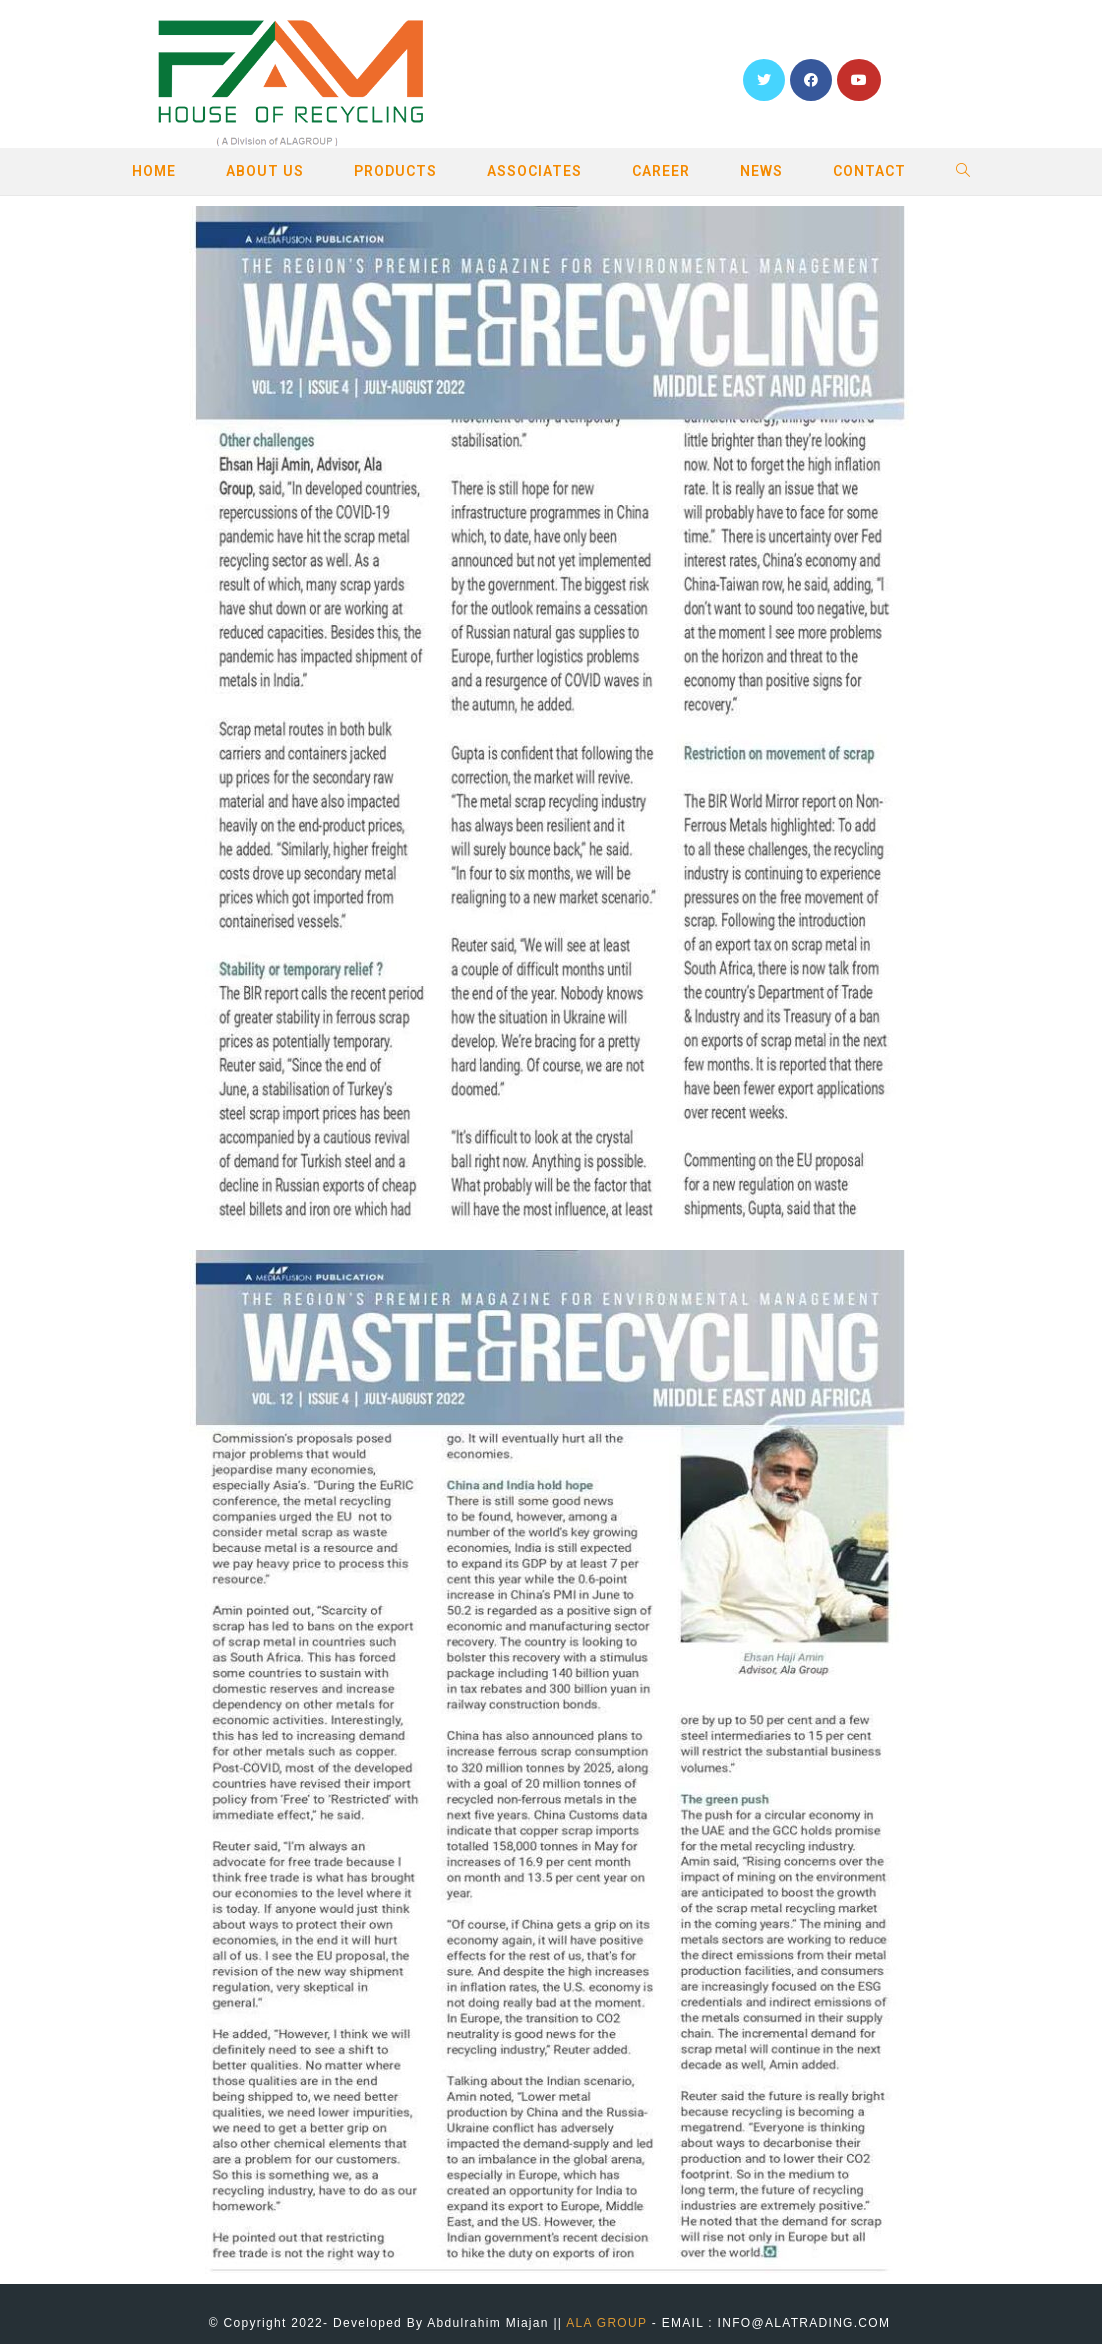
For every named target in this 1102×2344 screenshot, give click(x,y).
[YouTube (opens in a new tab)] (859, 80)
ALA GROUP (606, 2323)
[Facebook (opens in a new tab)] (811, 80)
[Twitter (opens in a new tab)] (764, 80)
